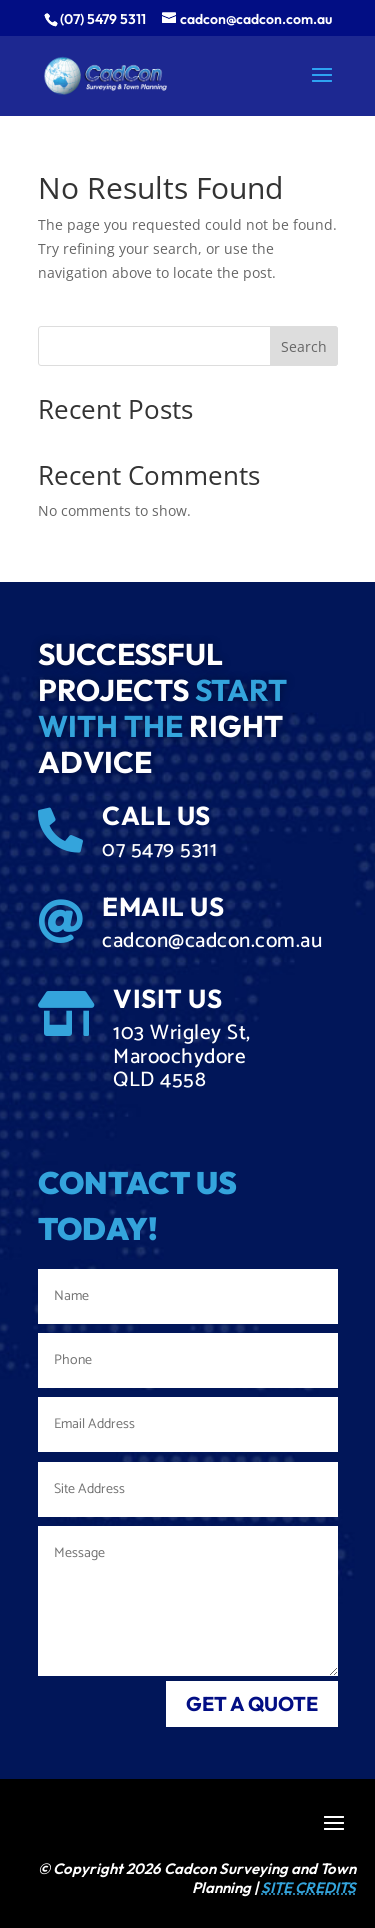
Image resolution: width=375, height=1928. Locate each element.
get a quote (252, 1703)
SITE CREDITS (308, 1887)
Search (304, 346)
